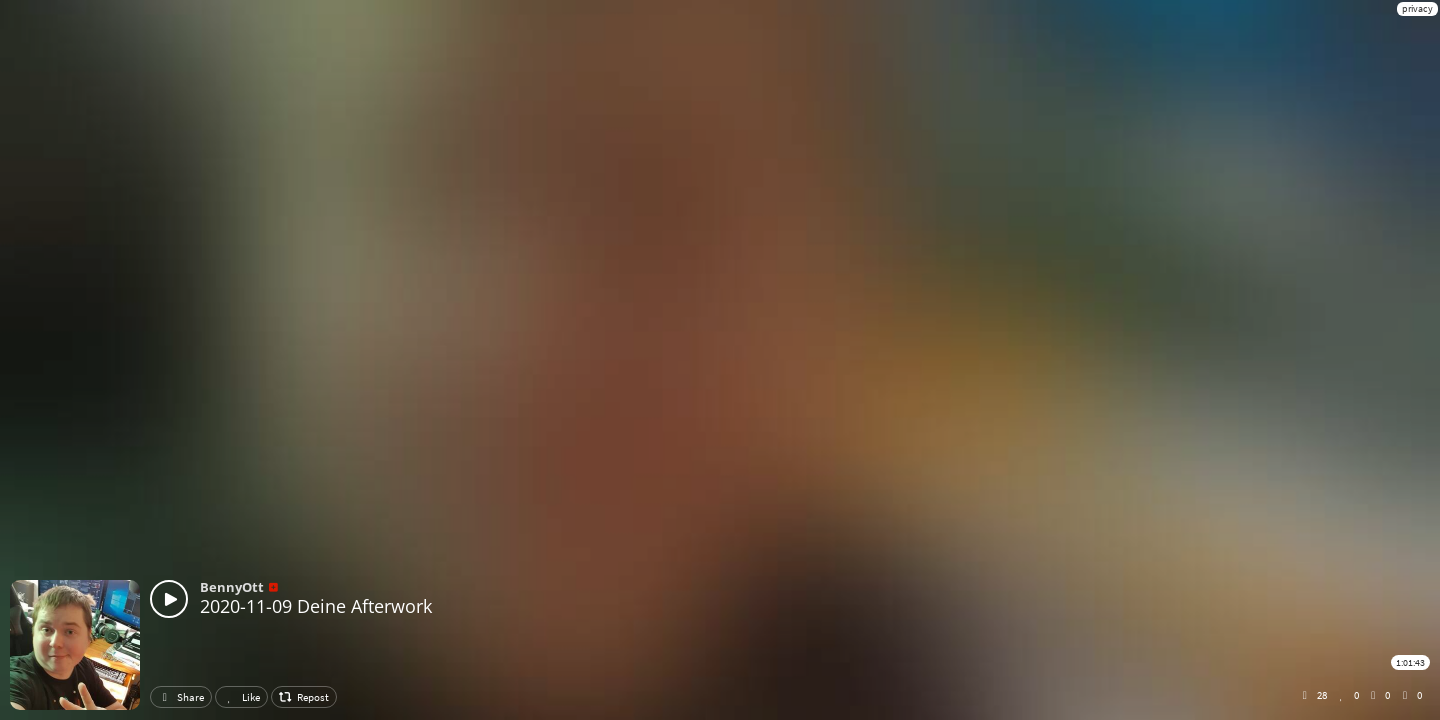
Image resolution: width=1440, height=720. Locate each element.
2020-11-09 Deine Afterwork (316, 606)
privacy (1417, 8)
